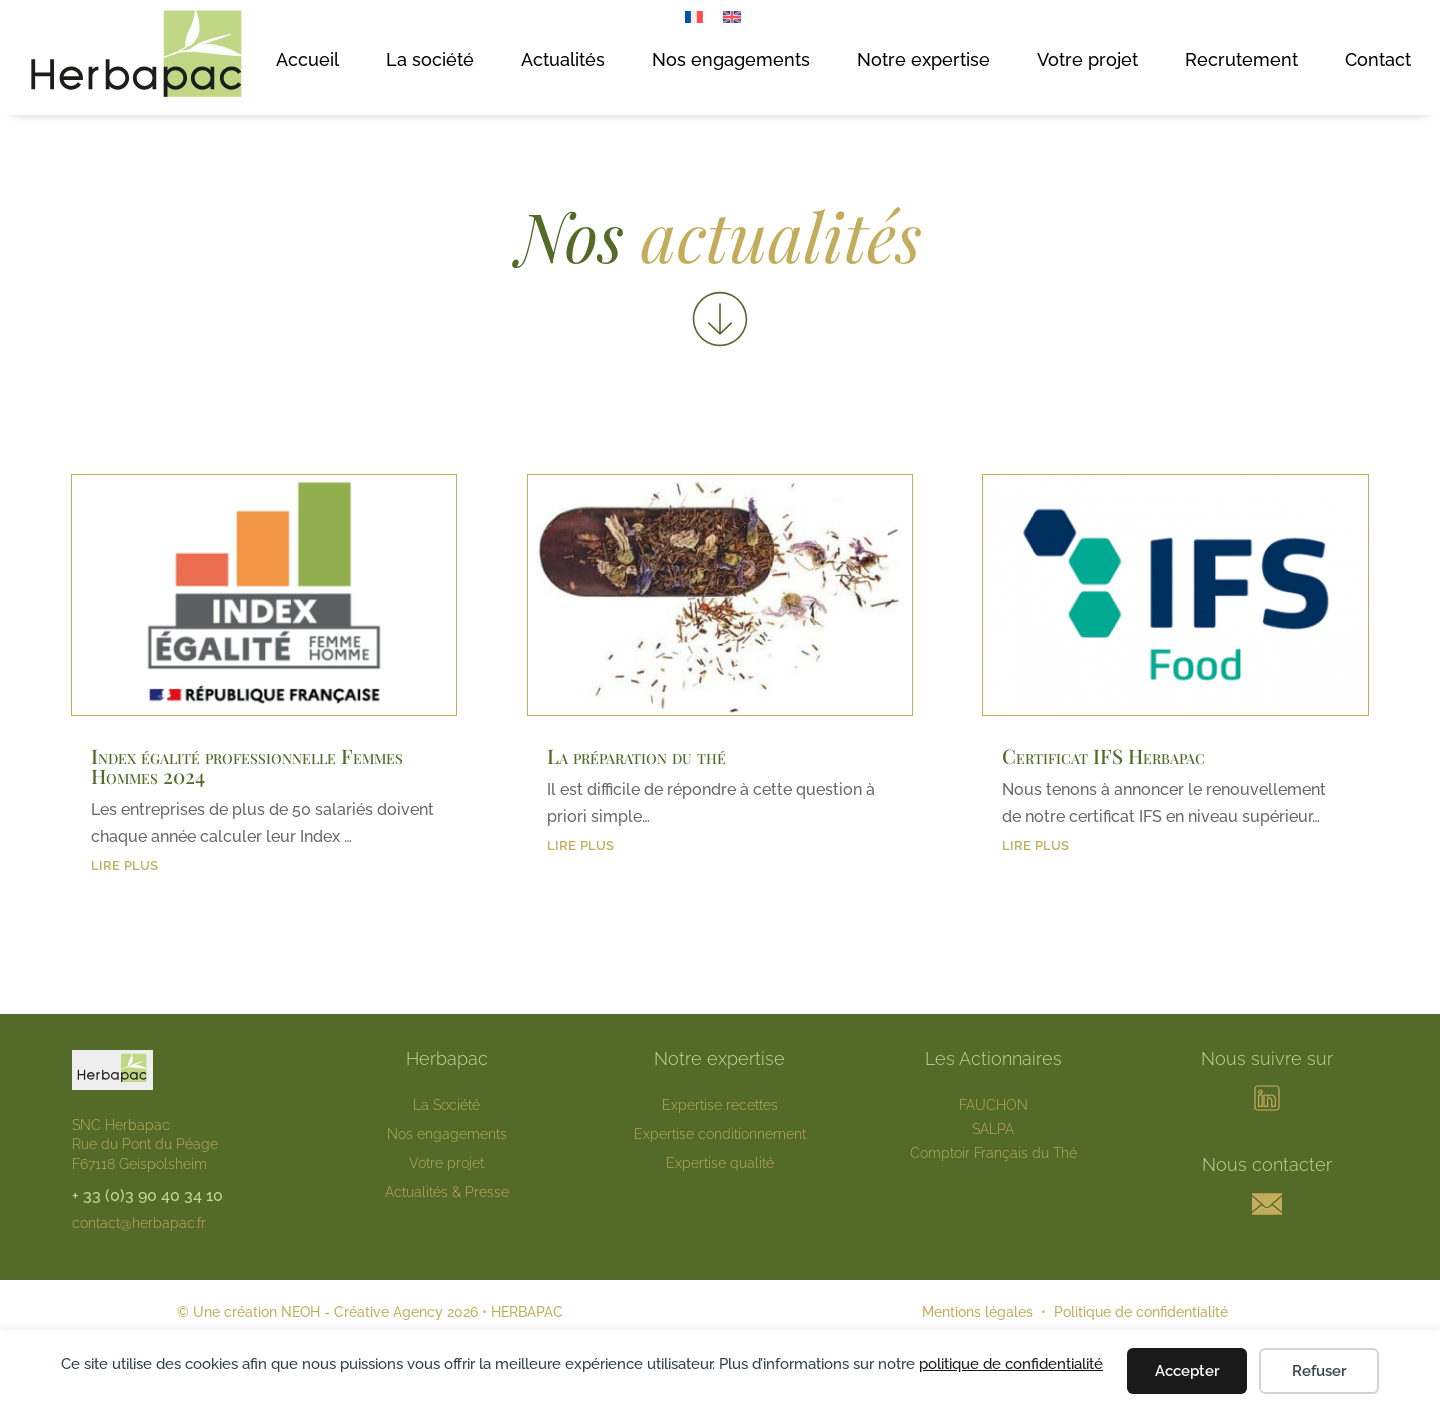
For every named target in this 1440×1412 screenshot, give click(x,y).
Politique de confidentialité (1141, 1312)
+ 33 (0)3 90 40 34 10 (147, 1195)
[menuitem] (694, 16)
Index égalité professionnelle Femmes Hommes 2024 (247, 765)
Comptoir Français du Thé (993, 1153)
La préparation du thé (636, 755)
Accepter (1187, 1371)
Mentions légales (977, 1312)
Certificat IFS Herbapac (1103, 755)
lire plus (124, 863)
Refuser (1319, 1371)
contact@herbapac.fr (139, 1223)
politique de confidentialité (1011, 1364)
